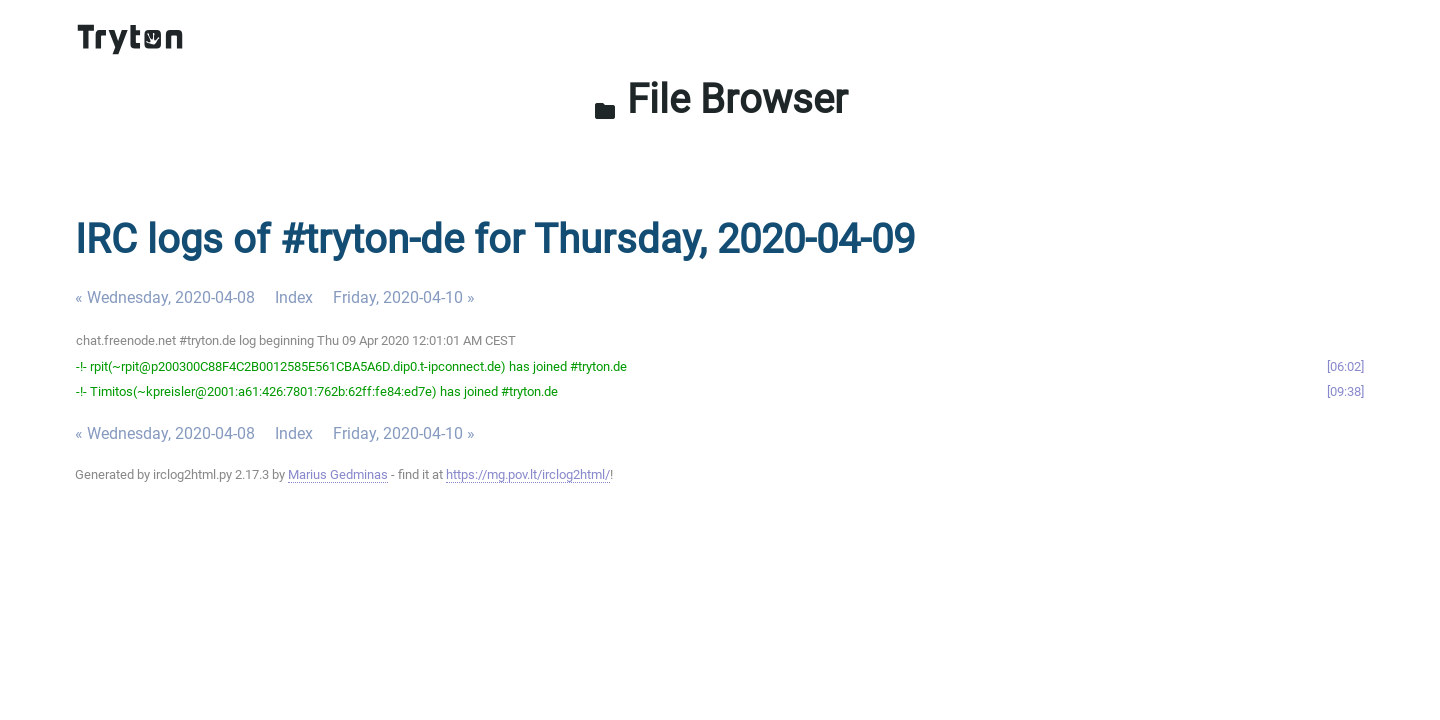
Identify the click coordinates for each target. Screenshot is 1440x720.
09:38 (1345, 391)
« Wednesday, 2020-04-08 (165, 297)
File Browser (720, 99)
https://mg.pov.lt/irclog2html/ (528, 474)
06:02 (1345, 366)
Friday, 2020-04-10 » (404, 297)
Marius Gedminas (338, 474)
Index (294, 297)
